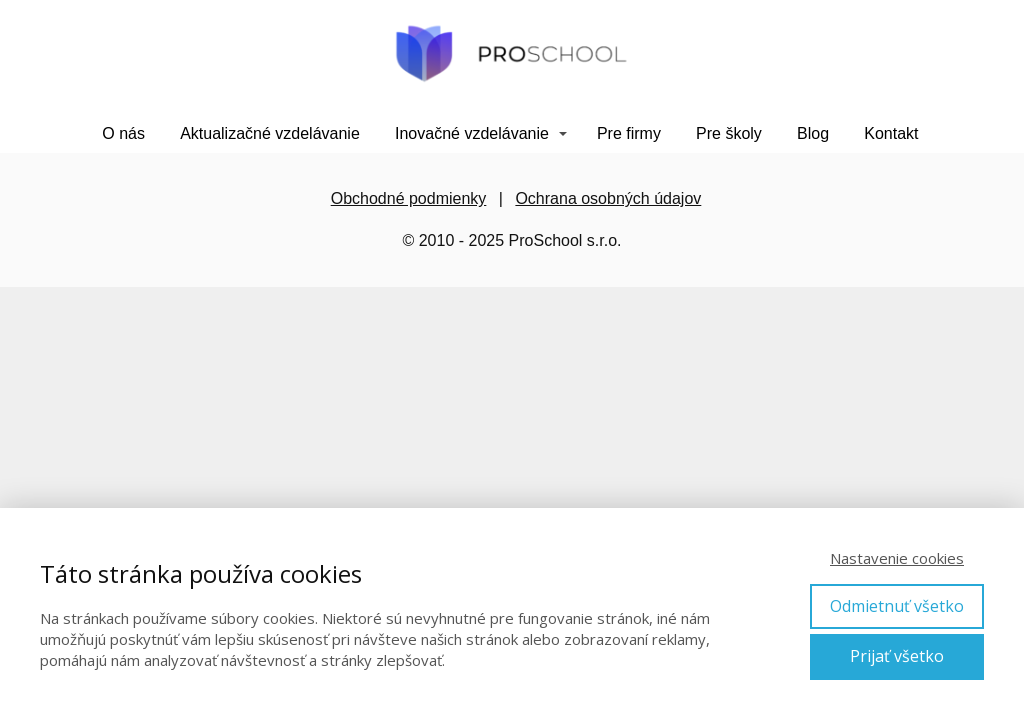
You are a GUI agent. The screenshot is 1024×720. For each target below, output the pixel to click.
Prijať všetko (897, 656)
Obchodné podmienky (409, 198)
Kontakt (891, 133)
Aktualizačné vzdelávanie (270, 133)
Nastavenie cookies (897, 558)
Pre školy (729, 133)
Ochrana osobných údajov (608, 198)
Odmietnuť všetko (897, 606)
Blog (813, 133)
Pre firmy (629, 133)
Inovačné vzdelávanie (472, 133)
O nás (123, 133)
